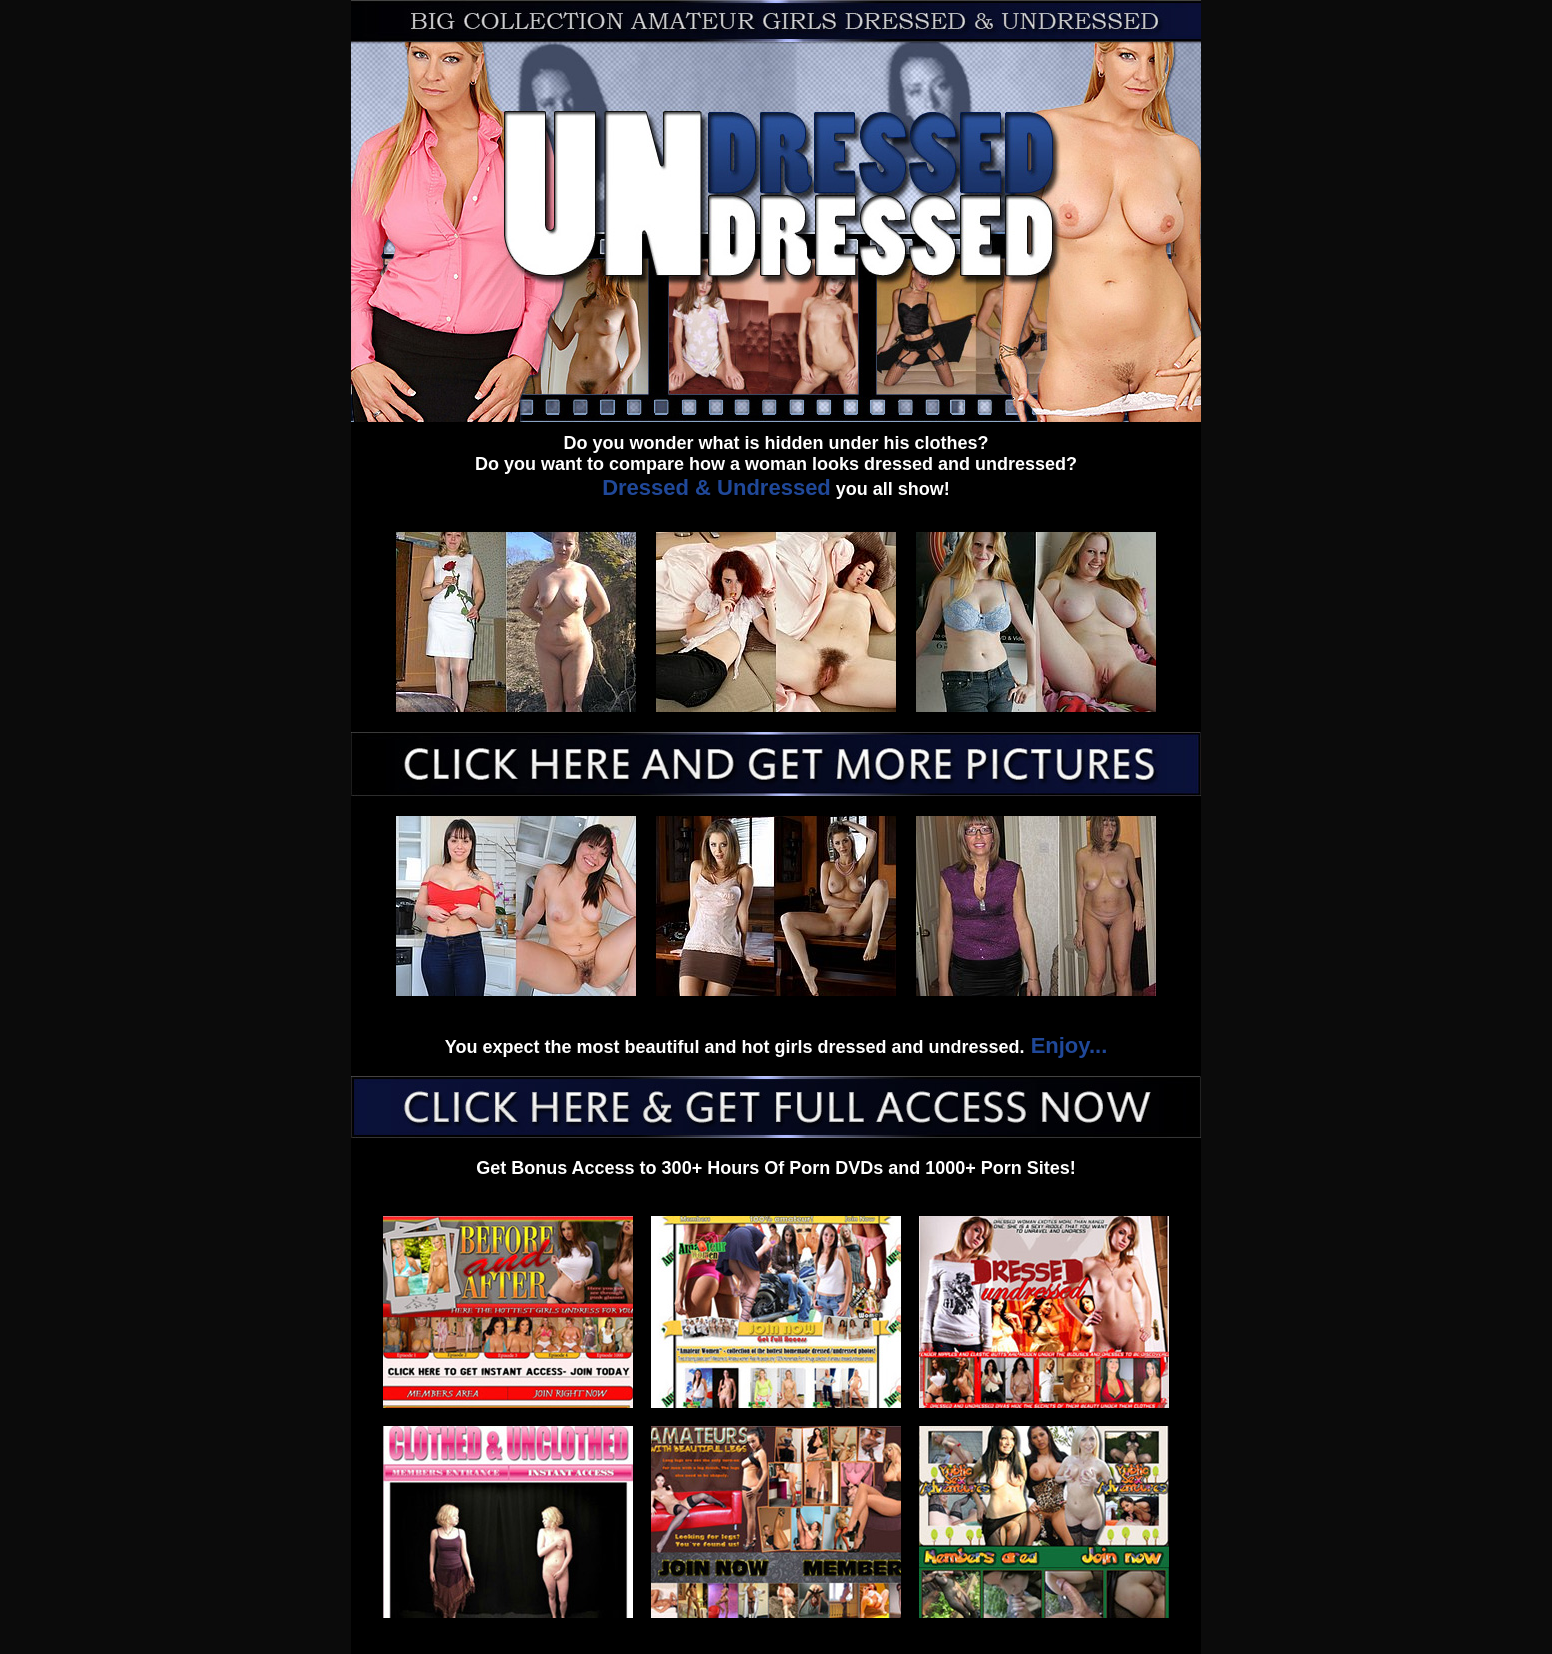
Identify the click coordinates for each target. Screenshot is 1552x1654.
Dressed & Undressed (716, 487)
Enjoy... (1066, 1045)
